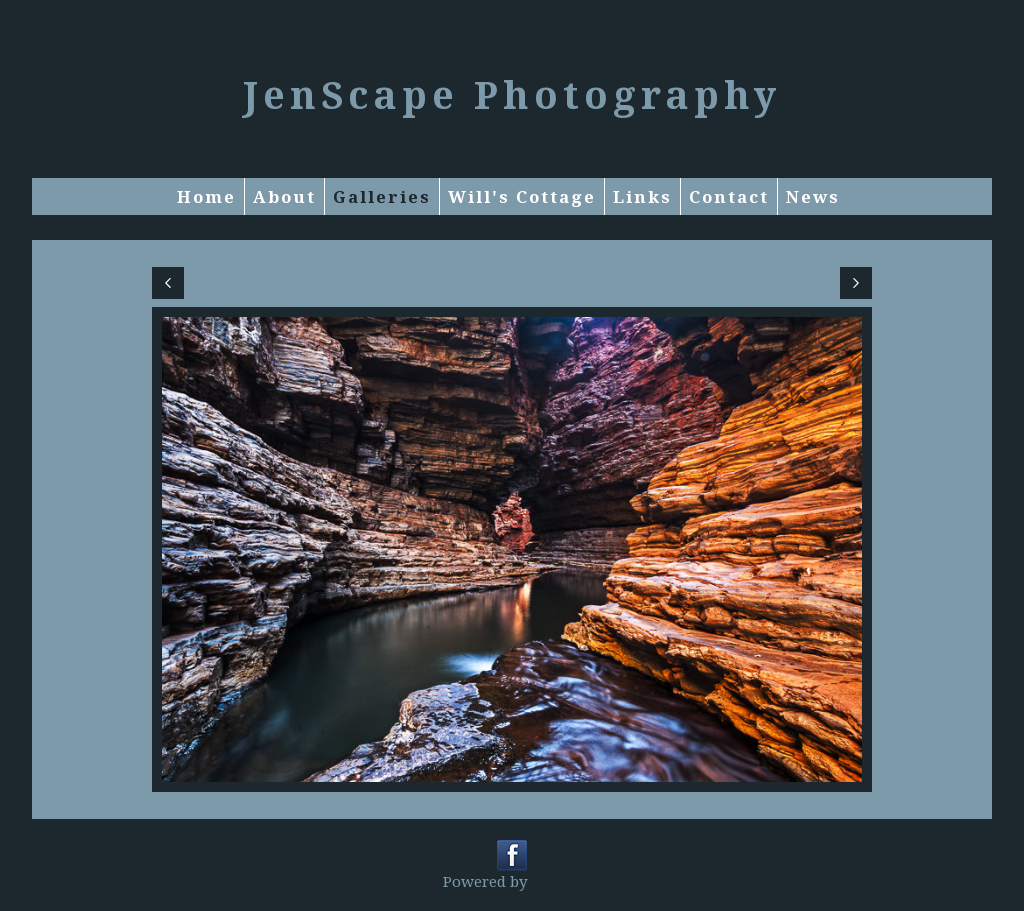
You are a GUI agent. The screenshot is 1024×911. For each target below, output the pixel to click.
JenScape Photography (512, 94)
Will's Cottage (522, 196)
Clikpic (556, 881)
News (813, 196)
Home (206, 196)
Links (642, 196)
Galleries (382, 196)
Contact (729, 196)
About (284, 196)
